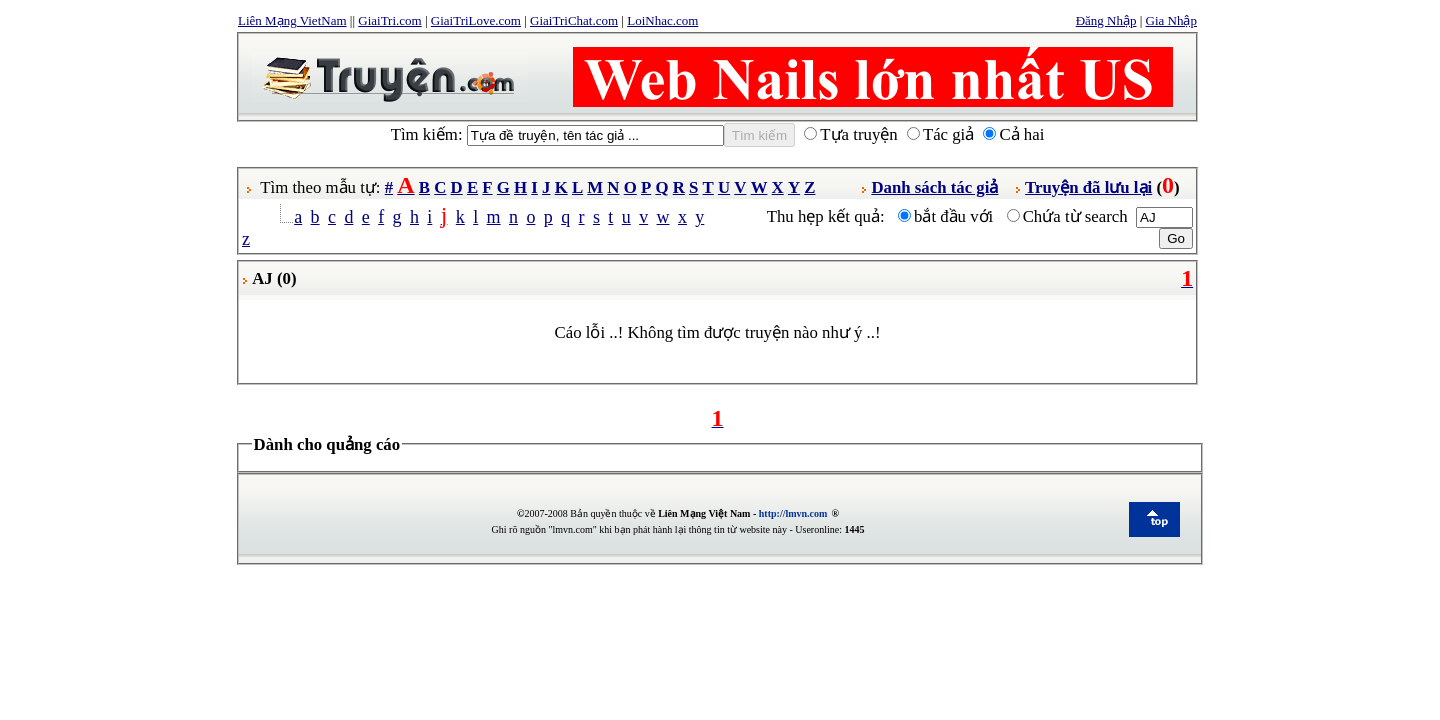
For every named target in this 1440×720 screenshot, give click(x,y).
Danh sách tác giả (934, 187)
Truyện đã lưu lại (1088, 187)
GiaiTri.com (389, 20)
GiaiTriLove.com (476, 20)
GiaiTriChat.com (574, 20)
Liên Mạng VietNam (292, 20)
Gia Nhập (1171, 20)
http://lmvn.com (793, 513)
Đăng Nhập (1106, 20)
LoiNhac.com (662, 20)
